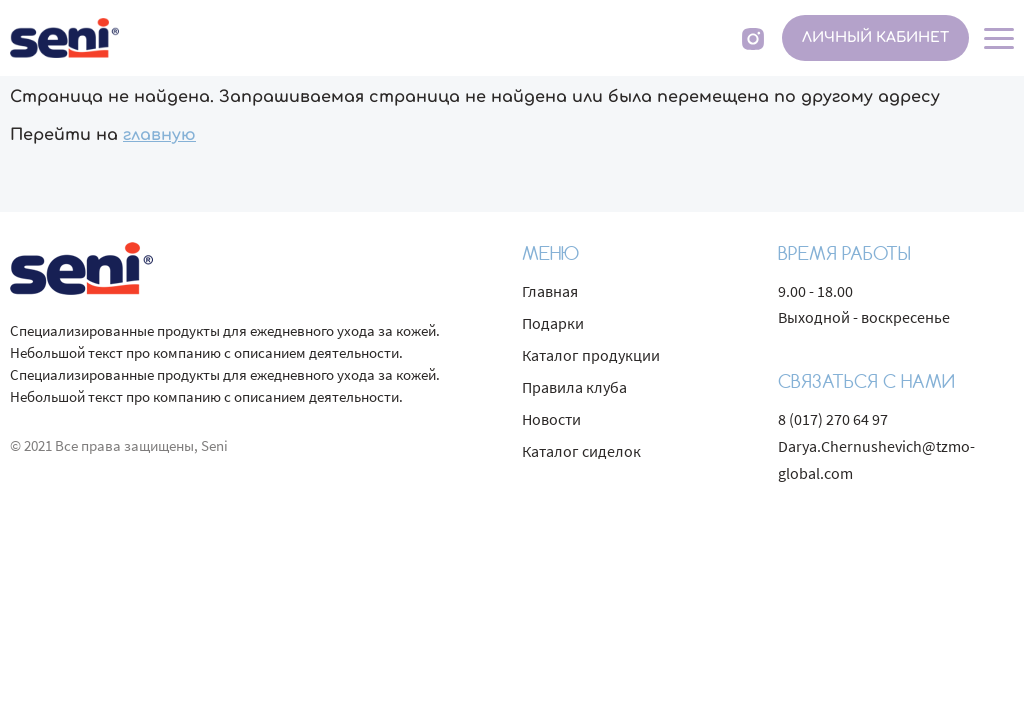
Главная (550, 291)
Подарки (553, 323)
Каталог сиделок (581, 451)
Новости (551, 419)
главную (159, 135)
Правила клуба (574, 387)
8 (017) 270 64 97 (833, 419)
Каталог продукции (591, 355)
